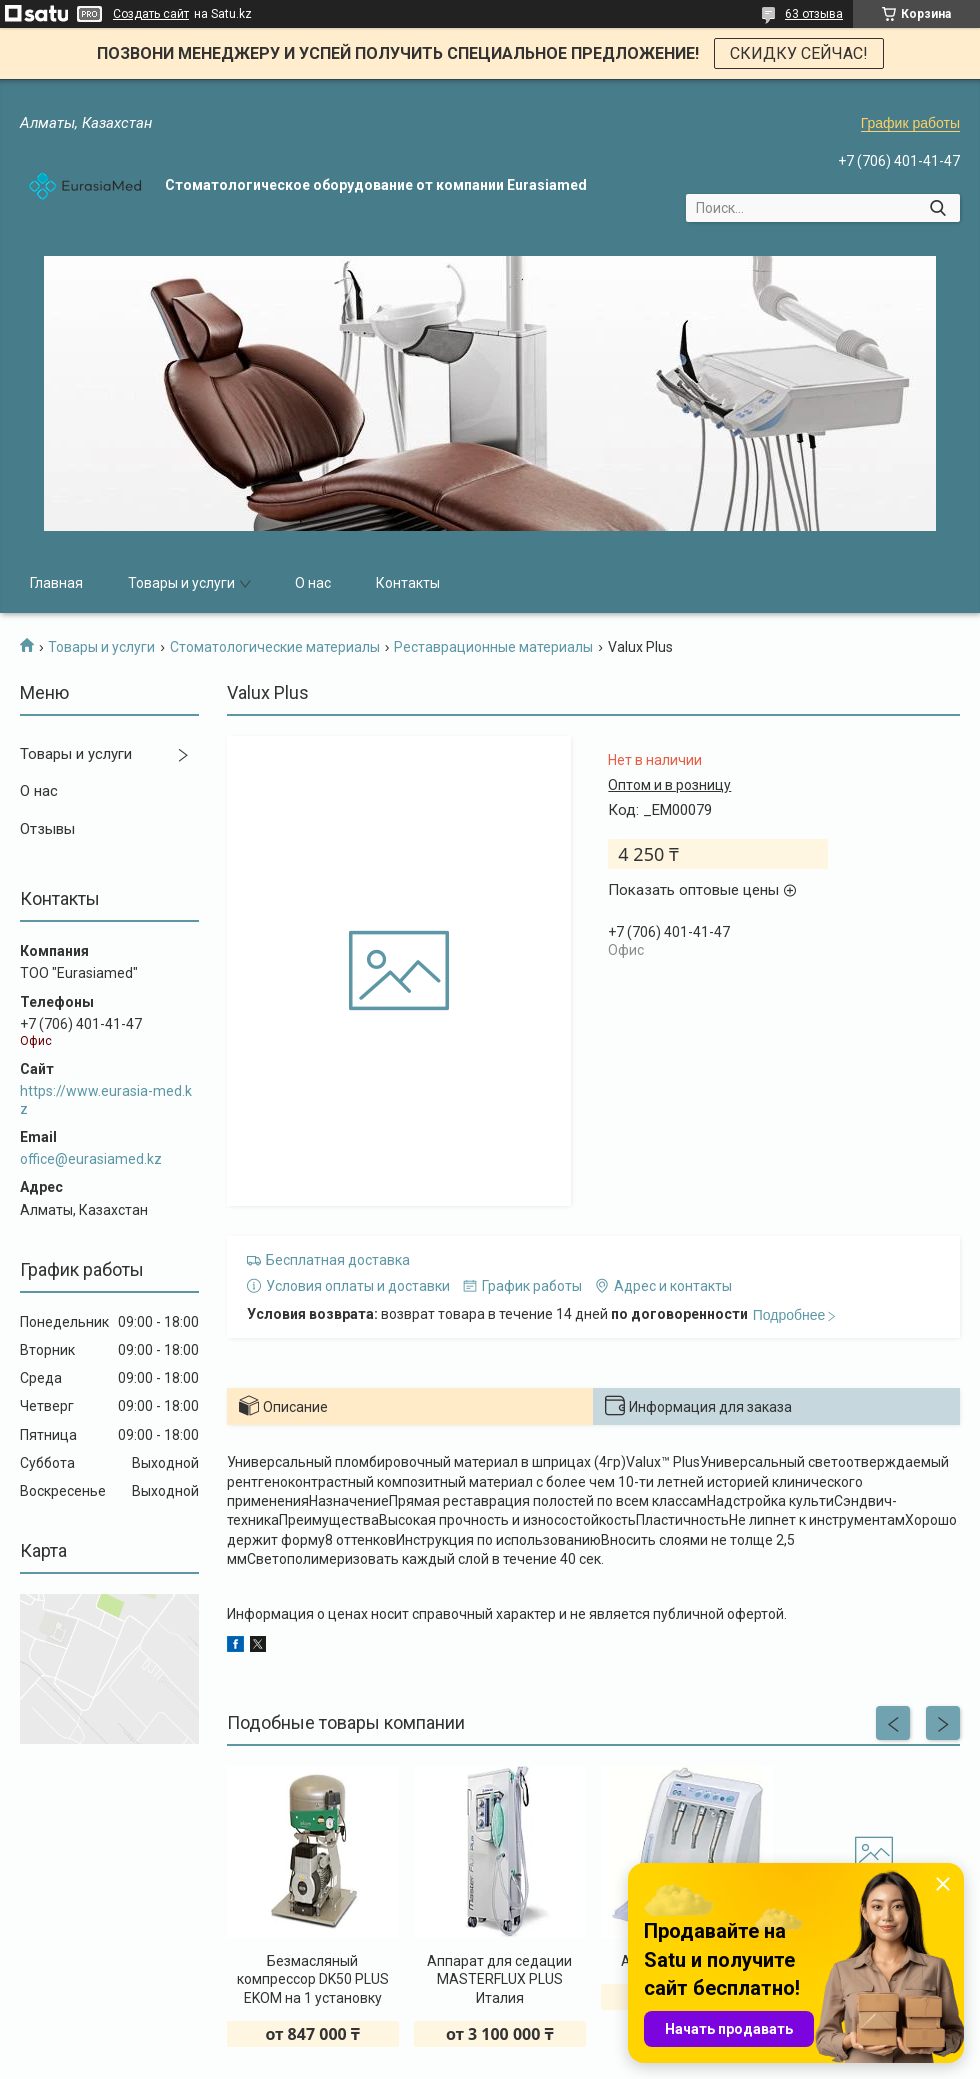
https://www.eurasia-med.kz (106, 1100)
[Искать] (937, 208)
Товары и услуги (181, 583)
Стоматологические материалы (275, 647)
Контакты (408, 583)
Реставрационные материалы (493, 647)
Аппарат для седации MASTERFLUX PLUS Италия (499, 1979)
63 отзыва (814, 14)
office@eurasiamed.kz (91, 1159)
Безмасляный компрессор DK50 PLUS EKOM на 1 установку (313, 1979)
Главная (56, 583)
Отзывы (47, 829)
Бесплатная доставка (338, 1260)
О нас (313, 583)
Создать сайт (151, 14)
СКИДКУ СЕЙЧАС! (799, 53)
